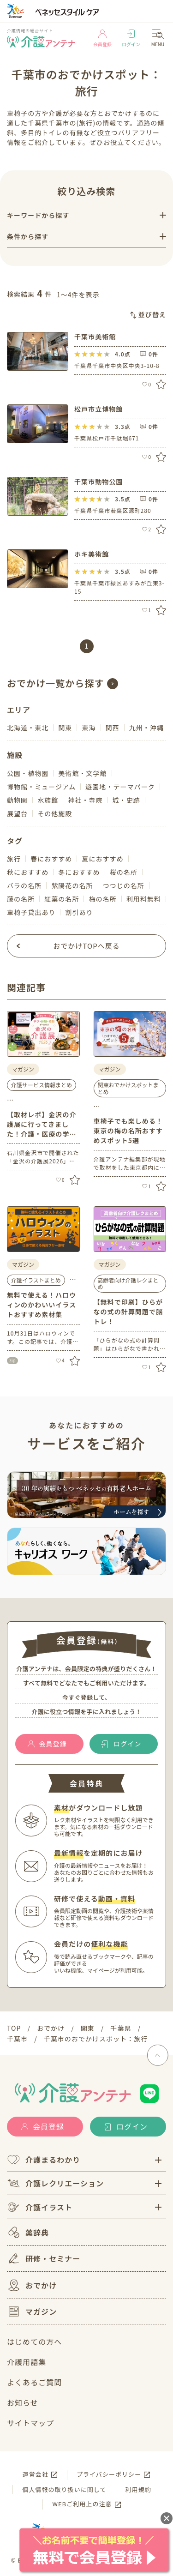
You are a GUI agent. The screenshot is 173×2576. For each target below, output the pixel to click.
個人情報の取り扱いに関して (64, 2489)
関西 (112, 727)
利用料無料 (143, 898)
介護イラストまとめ (36, 1280)
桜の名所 (123, 872)
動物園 (17, 800)
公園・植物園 (27, 773)
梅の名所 (102, 898)
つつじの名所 (123, 885)
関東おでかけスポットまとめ (128, 1088)
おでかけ (32, 2285)
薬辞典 (28, 2232)
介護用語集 (26, 2361)
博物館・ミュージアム (41, 786)
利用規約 (138, 2489)
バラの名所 (24, 885)
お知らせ (22, 2402)
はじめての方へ (34, 2341)
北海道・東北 (27, 727)
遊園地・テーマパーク (120, 786)
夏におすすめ (102, 858)
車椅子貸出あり (31, 912)
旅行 (14, 858)
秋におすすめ (27, 872)
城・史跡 (126, 800)
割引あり (79, 912)
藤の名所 (21, 898)
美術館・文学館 (82, 773)
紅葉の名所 (61, 898)
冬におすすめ (79, 872)
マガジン (32, 2311)
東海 (88, 727)
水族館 (47, 800)
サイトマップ (30, 2422)
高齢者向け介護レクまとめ (128, 1283)
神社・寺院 (85, 800)
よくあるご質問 (34, 2382)
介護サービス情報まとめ (41, 1085)
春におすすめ (51, 858)
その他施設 (54, 813)
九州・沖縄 (146, 727)
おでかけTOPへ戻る (86, 946)
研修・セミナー (43, 2258)
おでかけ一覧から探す (55, 683)
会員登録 (102, 39)
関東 (65, 727)
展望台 (17, 813)
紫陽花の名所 (72, 885)
